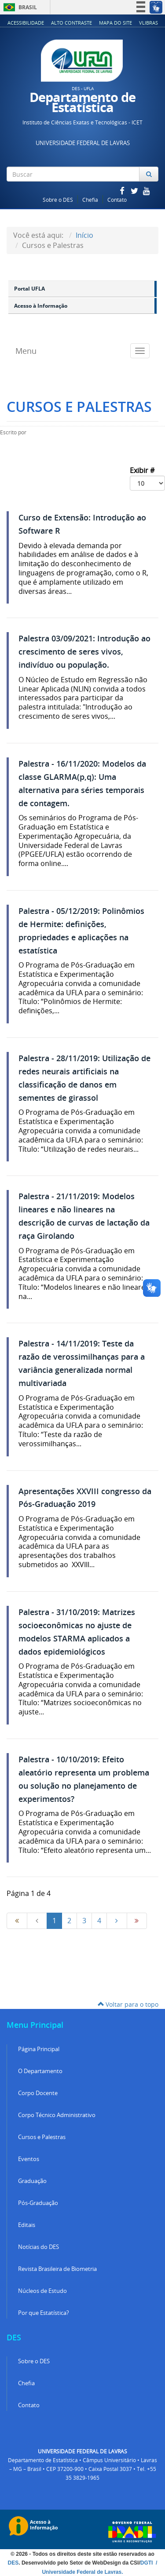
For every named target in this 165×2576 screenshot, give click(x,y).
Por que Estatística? (43, 2313)
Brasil (18, 7)
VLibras (148, 22)
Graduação (32, 2181)
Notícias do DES (38, 2247)
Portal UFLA (29, 288)
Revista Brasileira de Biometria (57, 2269)
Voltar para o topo (128, 2004)
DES (13, 2563)
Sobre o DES (58, 200)
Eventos (28, 2159)
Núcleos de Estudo (42, 2291)
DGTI (147, 2563)
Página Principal (38, 2049)
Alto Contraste (71, 22)
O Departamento (40, 2071)
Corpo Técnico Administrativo (56, 2115)
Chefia (90, 200)
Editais (26, 2225)
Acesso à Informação (40, 305)
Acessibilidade (25, 22)
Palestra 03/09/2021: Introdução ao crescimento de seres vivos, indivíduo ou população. (84, 651)
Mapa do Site (115, 22)
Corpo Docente (38, 2093)
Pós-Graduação (38, 2203)
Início (84, 235)
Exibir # (147, 478)
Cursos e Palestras (42, 2137)
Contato (117, 200)
